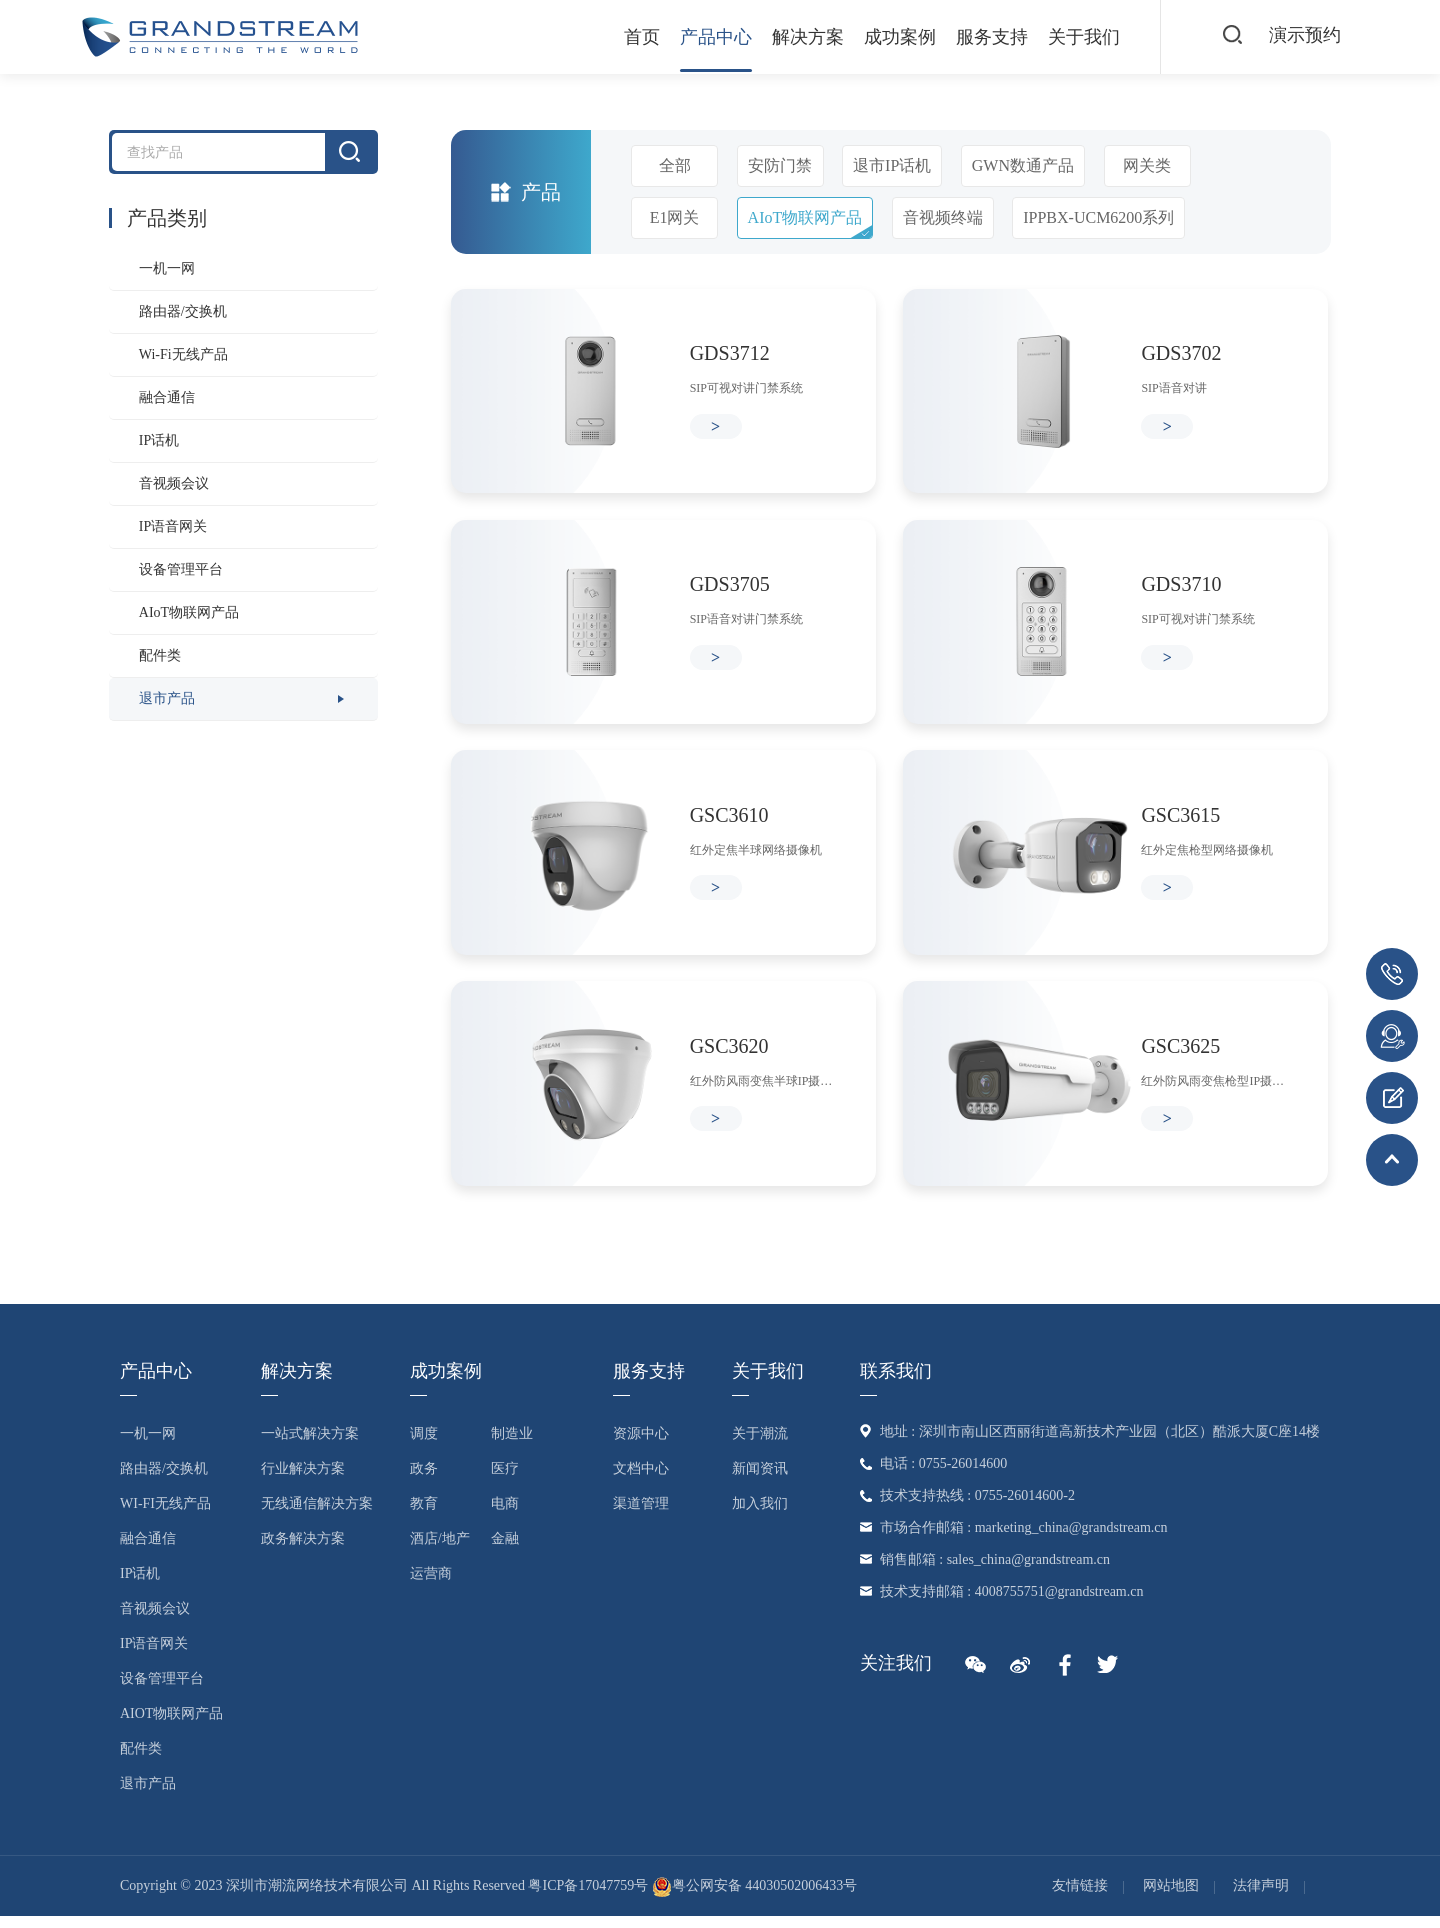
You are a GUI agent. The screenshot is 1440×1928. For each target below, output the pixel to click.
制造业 (512, 1444)
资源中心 (641, 1444)
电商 (505, 1514)
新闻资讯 (760, 1479)
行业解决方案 (303, 1479)
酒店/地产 (440, 1549)
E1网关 (675, 217)
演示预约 (1304, 36)
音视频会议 (174, 483)
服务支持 (984, 37)
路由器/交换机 (183, 311)
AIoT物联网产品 (189, 612)
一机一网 (167, 268)
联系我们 (896, 1382)
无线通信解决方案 (317, 1514)
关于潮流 (760, 1444)
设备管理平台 (181, 569)
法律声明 (1261, 1897)
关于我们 (1076, 37)
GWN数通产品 (1023, 165)
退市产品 (167, 698)
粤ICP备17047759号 (588, 1897)
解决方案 (800, 37)
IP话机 (159, 440)
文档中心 (641, 1479)
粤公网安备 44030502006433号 (755, 1897)
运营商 (431, 1584)
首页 (634, 37)
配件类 (160, 655)
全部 (675, 165)
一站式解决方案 (310, 1444)
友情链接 (1080, 1897)
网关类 (1147, 165)
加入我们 (760, 1514)
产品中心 (708, 37)
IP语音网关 (173, 526)
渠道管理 (641, 1514)
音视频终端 (943, 217)
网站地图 (1171, 1897)
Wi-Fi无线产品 (183, 354)
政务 (424, 1479)
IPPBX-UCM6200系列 (1098, 217)
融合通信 (167, 397)
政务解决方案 (303, 1549)
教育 (424, 1514)
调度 (424, 1444)
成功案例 (892, 37)
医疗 (505, 1479)
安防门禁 (780, 165)
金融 (505, 1549)
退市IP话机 (892, 165)
